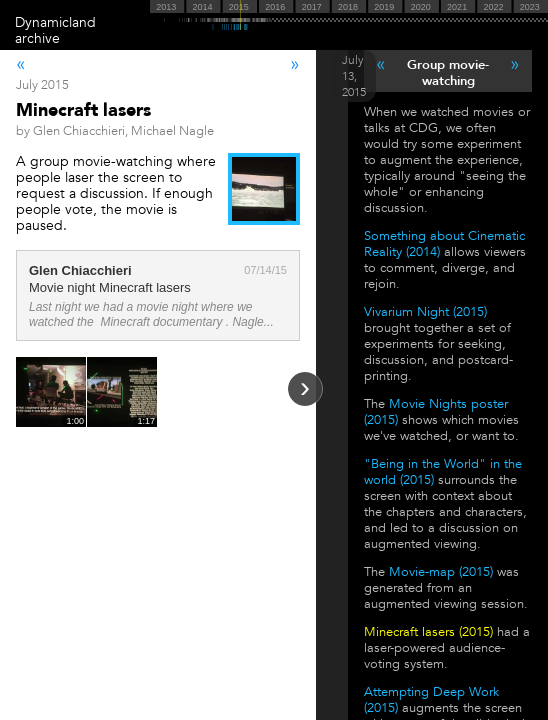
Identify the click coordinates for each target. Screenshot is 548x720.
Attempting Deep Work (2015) (431, 700)
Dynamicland (55, 22)
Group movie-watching (448, 73)
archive (37, 38)
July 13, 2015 (354, 76)
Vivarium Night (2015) (425, 312)
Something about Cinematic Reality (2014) (444, 244)
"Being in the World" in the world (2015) (443, 472)
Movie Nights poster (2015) (436, 412)
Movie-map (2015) (441, 572)
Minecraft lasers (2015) (428, 632)
